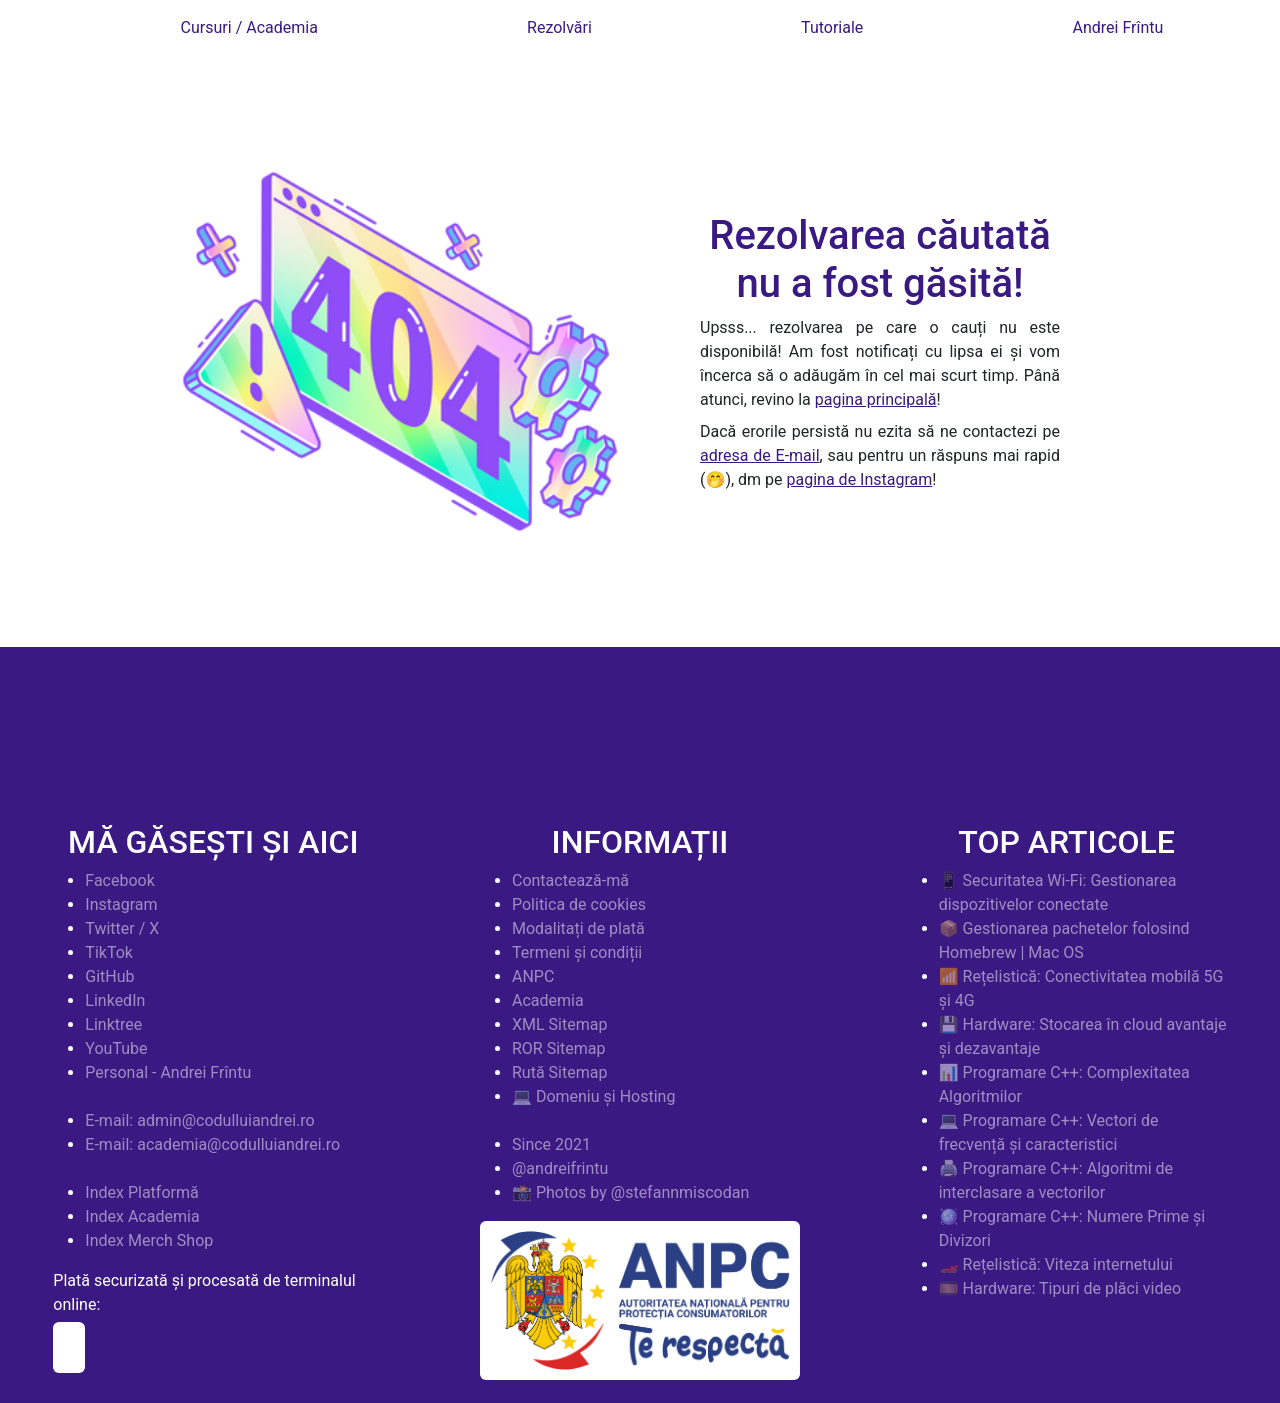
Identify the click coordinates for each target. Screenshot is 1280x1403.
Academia (548, 1000)
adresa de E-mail (760, 455)
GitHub (109, 976)
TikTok (109, 952)
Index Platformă (141, 1192)
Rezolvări (559, 27)
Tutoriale (832, 27)
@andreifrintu (560, 1168)
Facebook (119, 880)
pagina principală (876, 399)
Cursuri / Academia (249, 27)
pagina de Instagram (860, 479)
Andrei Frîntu (1118, 27)
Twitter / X (122, 928)
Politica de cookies (579, 904)
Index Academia (142, 1216)
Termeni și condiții (577, 952)
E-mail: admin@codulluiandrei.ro (199, 1120)
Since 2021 (551, 1144)
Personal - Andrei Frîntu (168, 1072)
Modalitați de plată (578, 928)
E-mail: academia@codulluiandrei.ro (212, 1144)
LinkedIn (115, 1000)
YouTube (116, 1048)
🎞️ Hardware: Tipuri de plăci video (1060, 1288)
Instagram (121, 904)
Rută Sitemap (559, 1072)
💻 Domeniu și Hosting (593, 1096)
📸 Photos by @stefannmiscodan (630, 1192)
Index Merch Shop (149, 1240)
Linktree (113, 1024)
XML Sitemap (559, 1024)
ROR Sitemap (559, 1048)
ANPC (533, 976)
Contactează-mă (570, 880)
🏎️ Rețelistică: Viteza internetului (1056, 1264)
